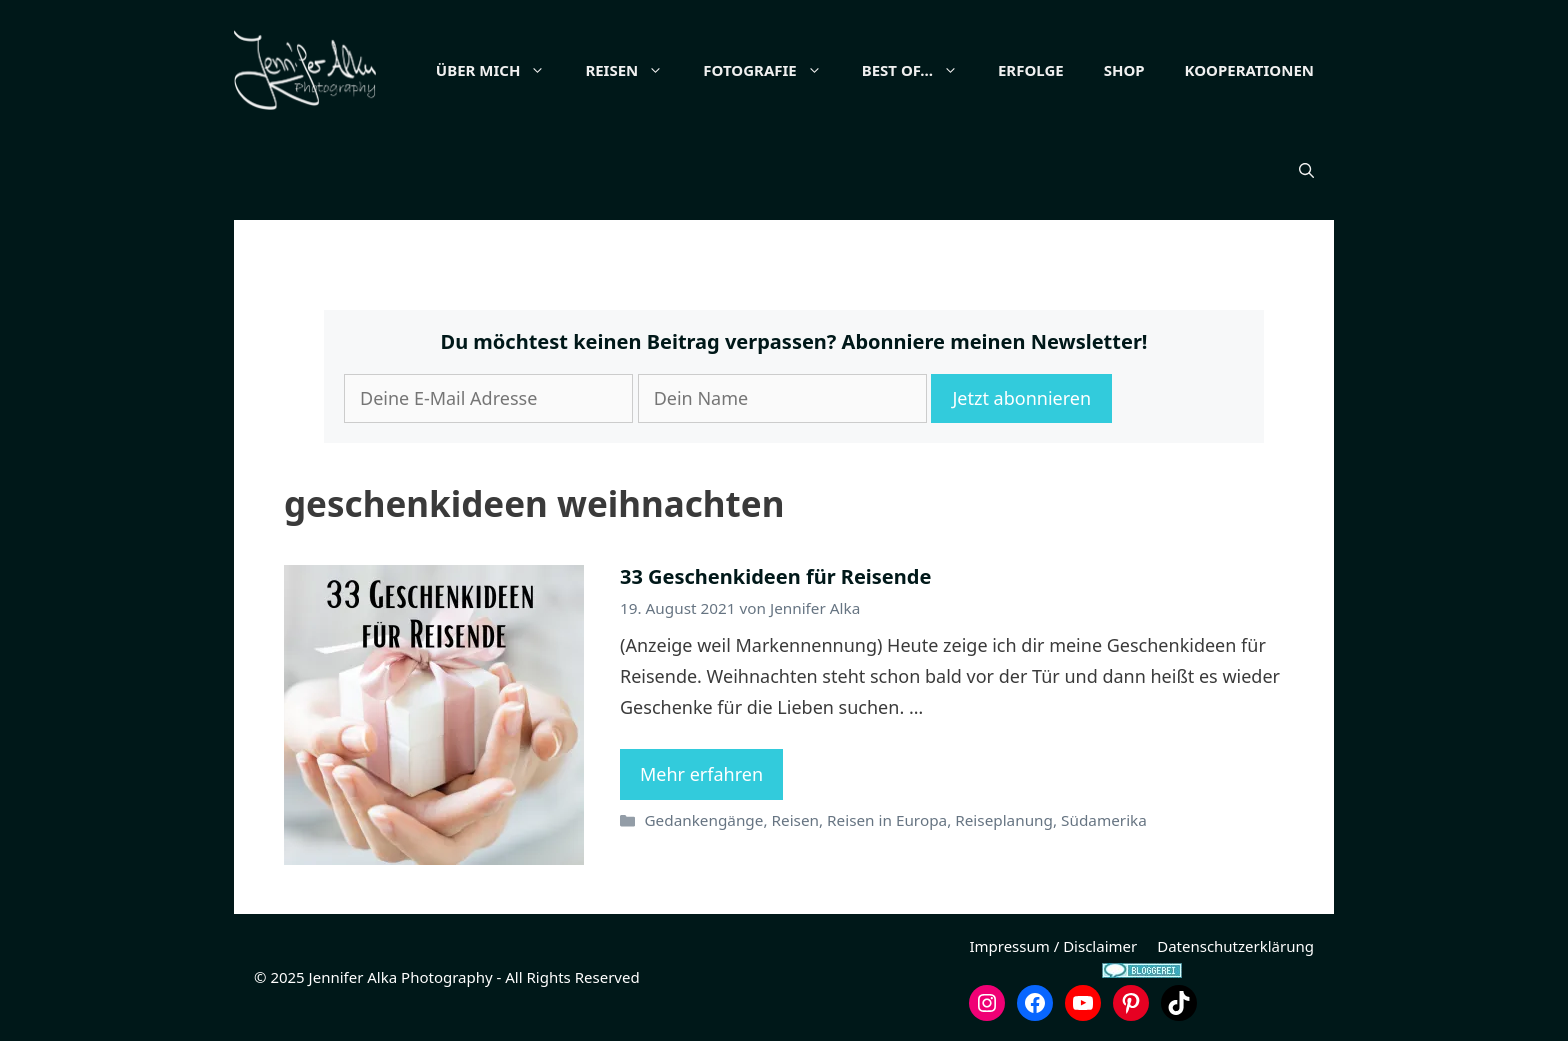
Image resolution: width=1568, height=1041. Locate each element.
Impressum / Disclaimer (1053, 946)
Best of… (920, 70)
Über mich (501, 70)
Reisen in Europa (887, 820)
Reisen (634, 70)
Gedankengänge (703, 820)
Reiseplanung (1004, 820)
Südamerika (1104, 820)
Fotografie (772, 70)
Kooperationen (1249, 70)
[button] (1306, 170)
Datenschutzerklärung (1235, 946)
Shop (1124, 70)
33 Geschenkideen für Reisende (775, 576)
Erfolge (1031, 70)
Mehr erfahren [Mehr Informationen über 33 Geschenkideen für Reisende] (701, 774)
